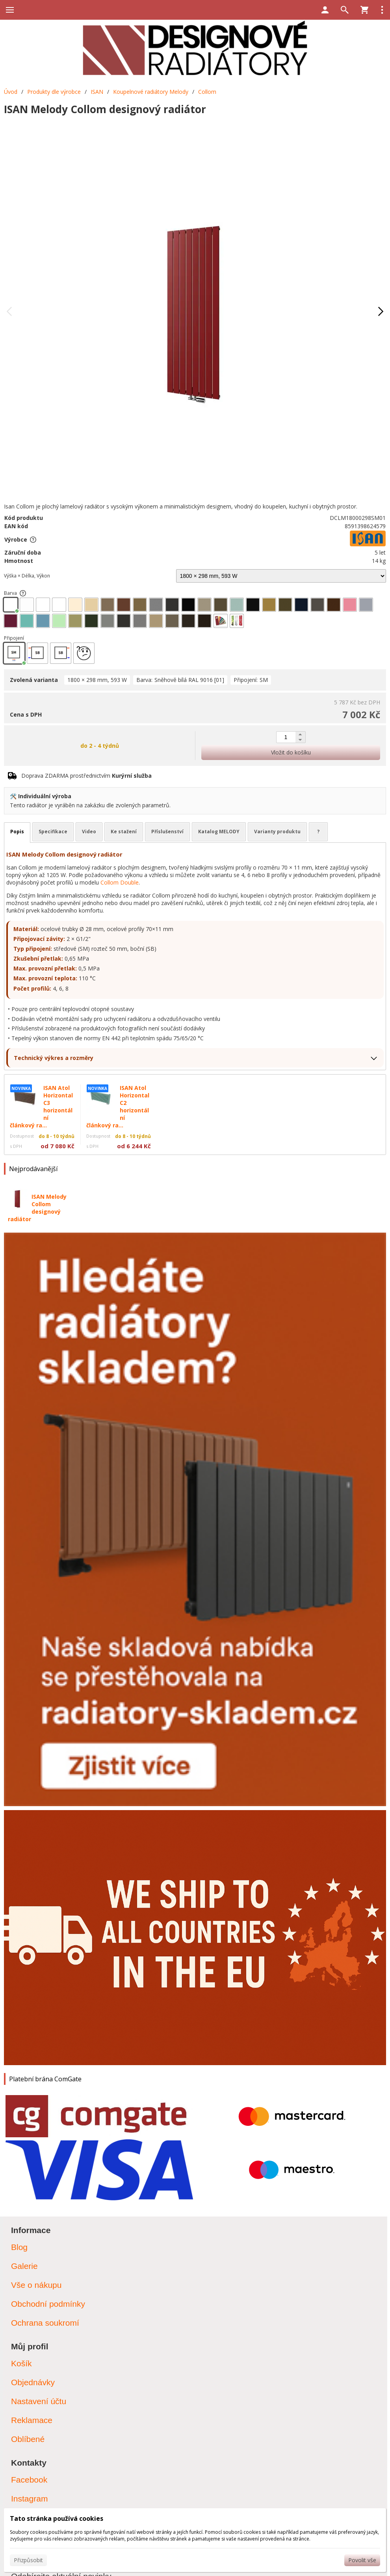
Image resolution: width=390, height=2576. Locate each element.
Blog (19, 2247)
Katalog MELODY (219, 831)
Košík (21, 2363)
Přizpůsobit (28, 2560)
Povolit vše (362, 2560)
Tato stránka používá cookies (56, 2518)
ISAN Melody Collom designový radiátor (37, 1208)
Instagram (29, 2498)
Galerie (24, 2266)
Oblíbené (28, 2439)
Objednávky (33, 2382)
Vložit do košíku (291, 752)
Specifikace (53, 831)
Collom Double (119, 882)
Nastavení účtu (38, 2401)
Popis (17, 831)
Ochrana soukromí (45, 2322)
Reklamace (31, 2420)
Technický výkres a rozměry (53, 1058)
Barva (15, 593)
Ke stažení (124, 831)
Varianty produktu (277, 831)
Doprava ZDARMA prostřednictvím (86, 775)
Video (89, 831)
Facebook (29, 2479)
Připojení (14, 638)
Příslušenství (167, 831)
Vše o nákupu (36, 2284)
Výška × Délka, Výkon (27, 575)
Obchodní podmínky (48, 2303)
